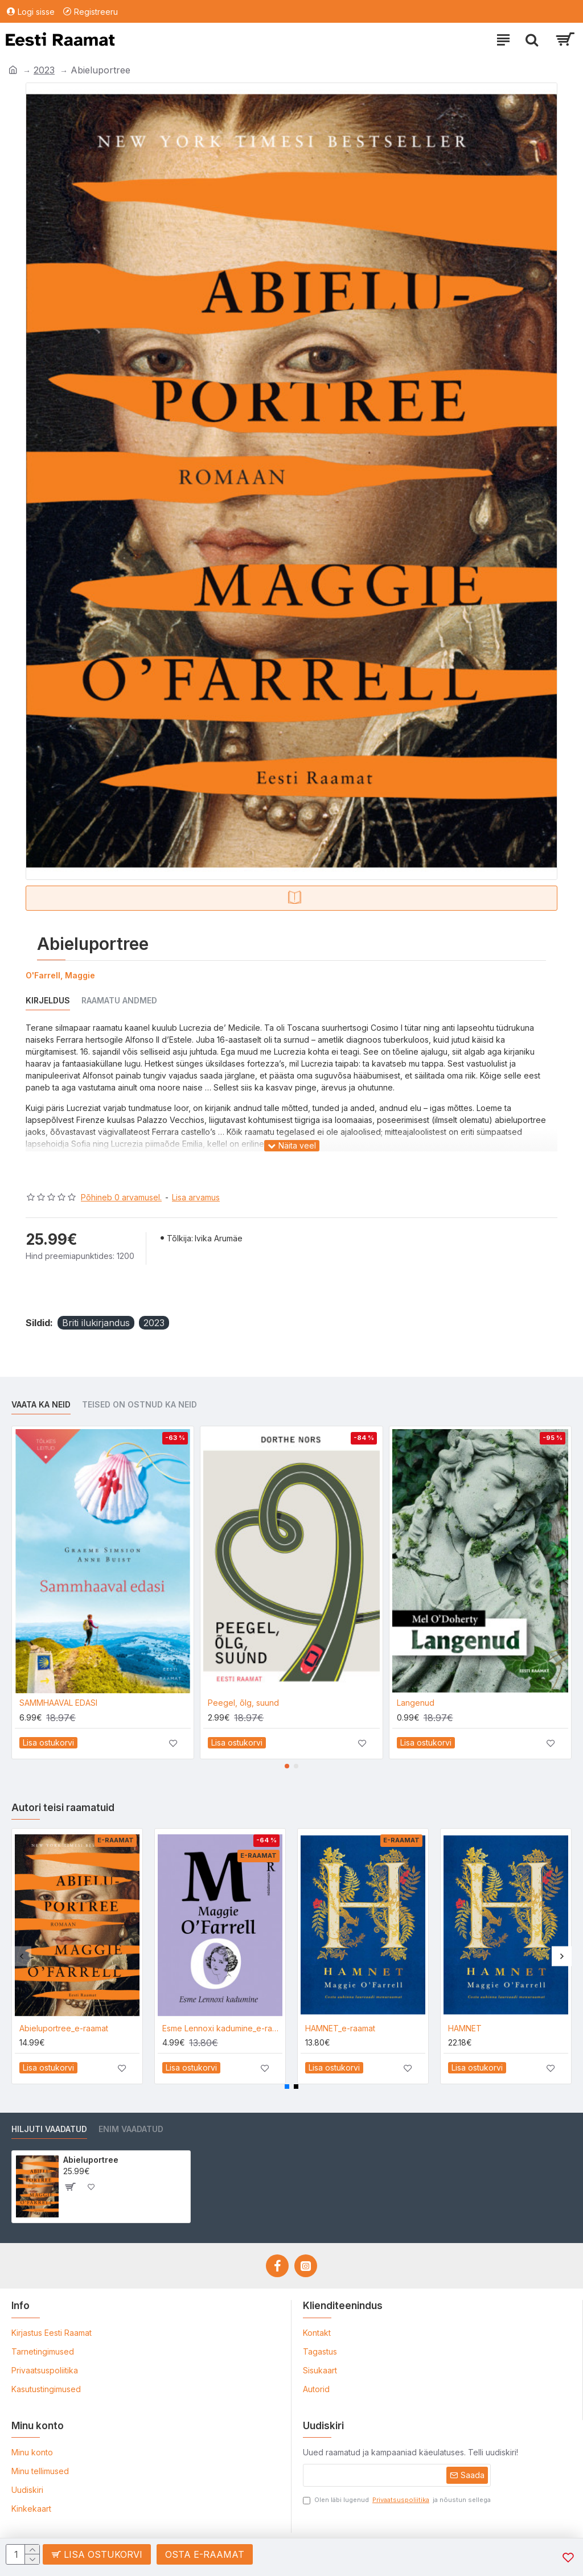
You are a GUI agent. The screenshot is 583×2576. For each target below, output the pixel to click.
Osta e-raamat (204, 2554)
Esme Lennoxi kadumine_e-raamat (222, 2028)
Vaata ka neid (41, 1404)
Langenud (415, 1702)
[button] (287, 1766)
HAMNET (465, 2028)
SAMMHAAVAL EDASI (58, 1702)
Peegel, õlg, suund (243, 1702)
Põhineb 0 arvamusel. (121, 1197)
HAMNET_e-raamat (340, 2028)
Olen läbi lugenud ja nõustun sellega (397, 2500)
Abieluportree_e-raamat (63, 2028)
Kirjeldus (48, 1000)
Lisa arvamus (196, 1197)
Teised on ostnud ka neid (139, 1404)
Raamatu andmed (119, 1000)
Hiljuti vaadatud (49, 2129)
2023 (44, 70)
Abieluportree (90, 2160)
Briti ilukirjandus (96, 1322)
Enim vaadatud (130, 2129)
